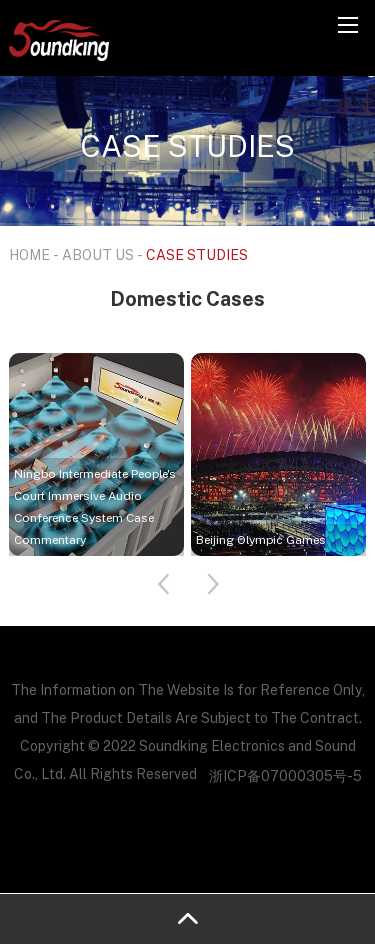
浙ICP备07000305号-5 (285, 775)
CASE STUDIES (197, 254)
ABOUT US (98, 254)
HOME (29, 254)
